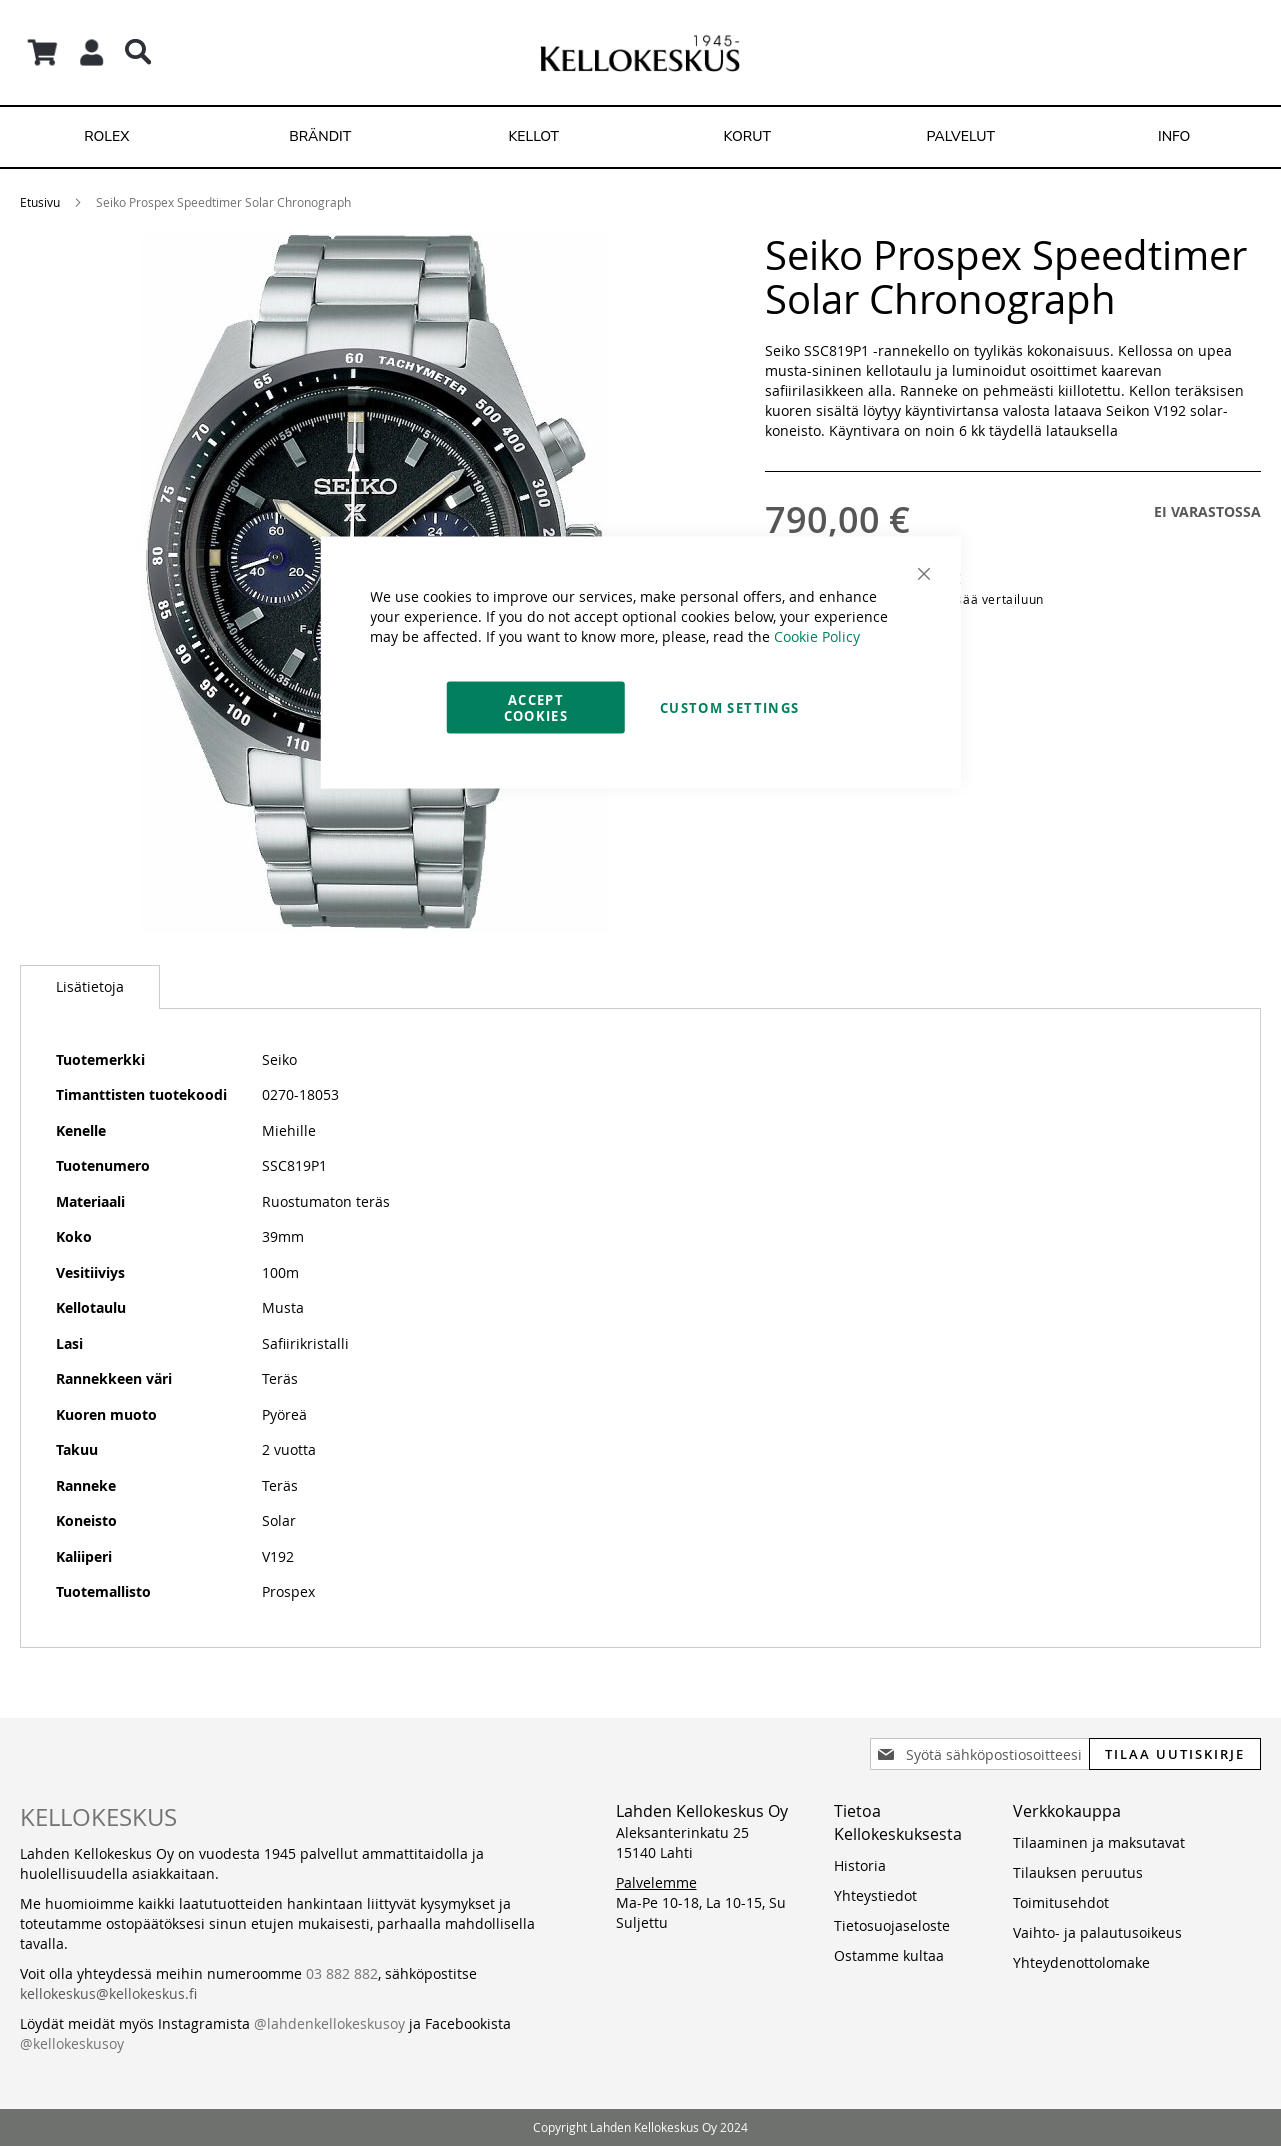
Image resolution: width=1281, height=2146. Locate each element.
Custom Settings (729, 708)
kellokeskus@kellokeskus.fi (108, 1993)
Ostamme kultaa (889, 1955)
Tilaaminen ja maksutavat (1099, 1842)
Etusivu (40, 202)
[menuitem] (107, 137)
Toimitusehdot (1061, 1902)
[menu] (640, 137)
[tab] (90, 987)
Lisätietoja (90, 986)
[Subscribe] (1175, 1754)
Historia (860, 1865)
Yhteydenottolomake (1081, 1962)
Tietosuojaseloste (892, 1925)
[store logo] (640, 52)
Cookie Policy (817, 636)
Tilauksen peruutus (1078, 1872)
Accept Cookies (536, 708)
